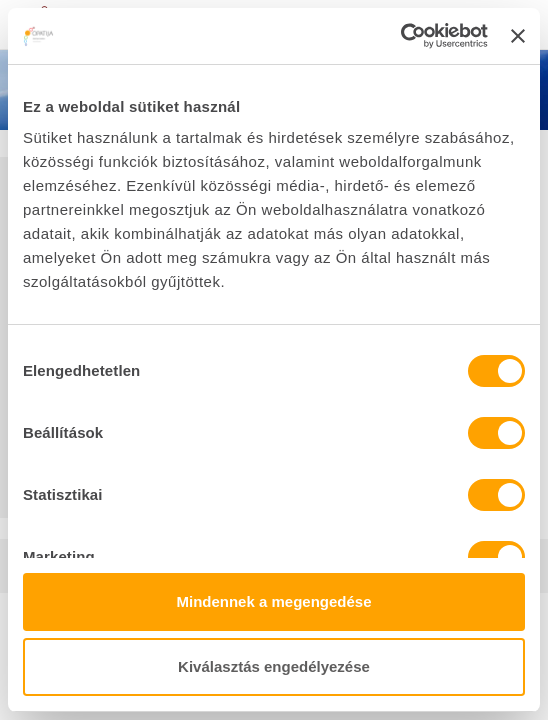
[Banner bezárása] (518, 36)
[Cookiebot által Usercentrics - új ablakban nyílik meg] (400, 36)
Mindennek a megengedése (273, 601)
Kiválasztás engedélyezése (274, 666)
